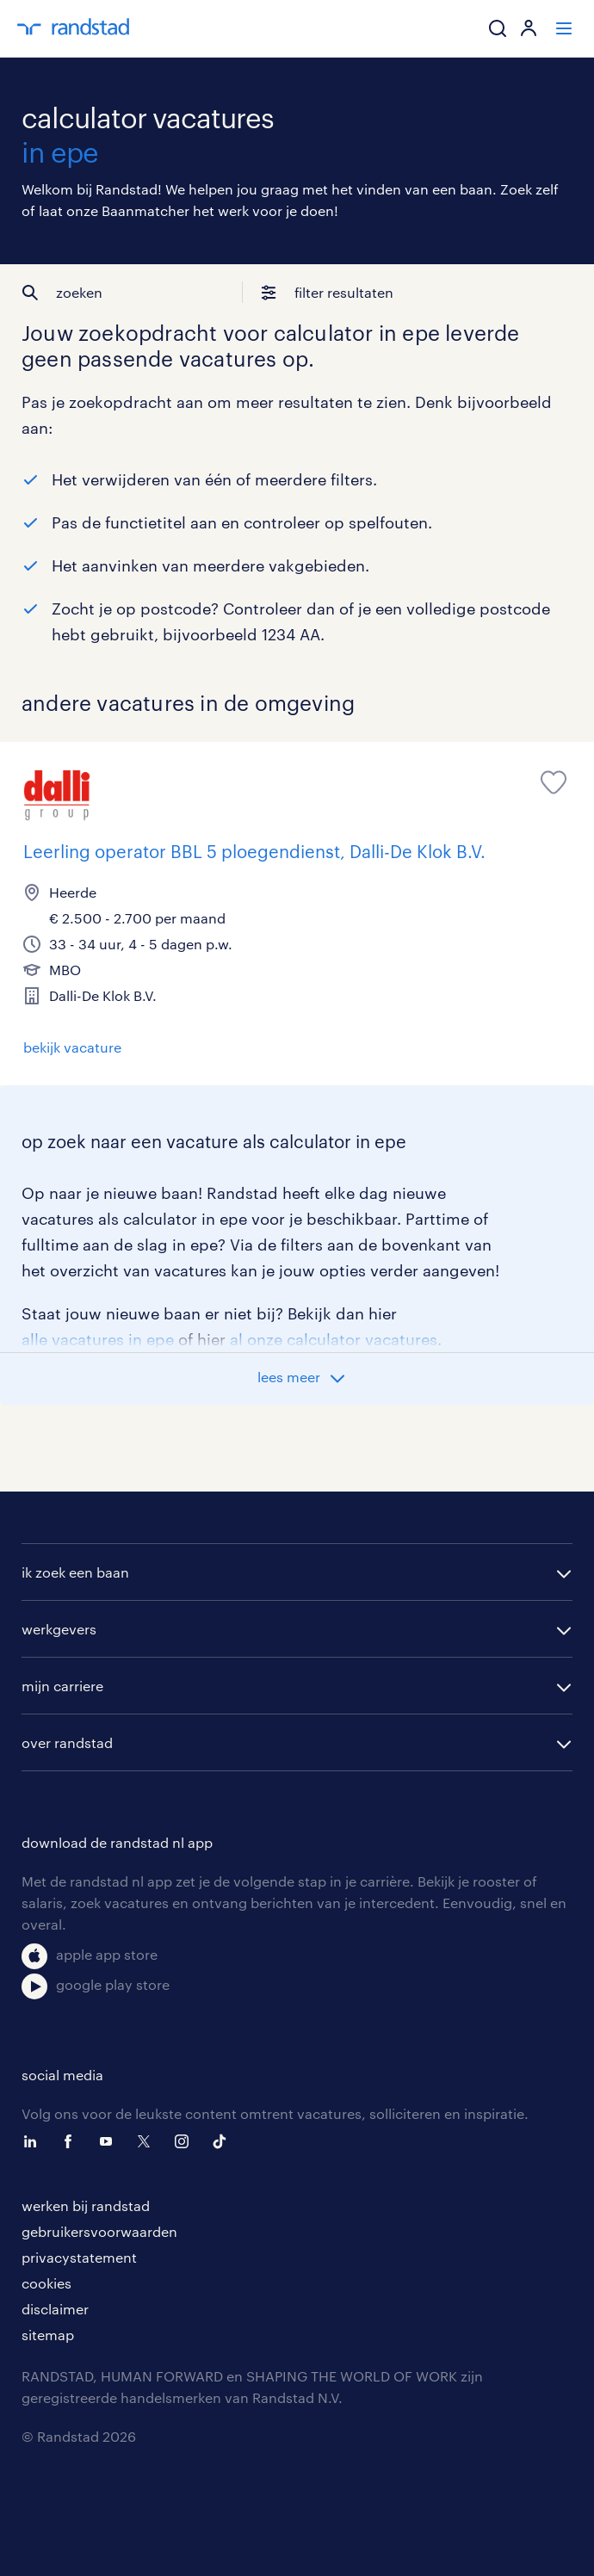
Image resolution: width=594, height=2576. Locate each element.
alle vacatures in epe (98, 1339)
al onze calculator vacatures (333, 1339)
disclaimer (55, 2309)
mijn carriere (62, 1685)
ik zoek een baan (75, 1572)
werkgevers (59, 1629)
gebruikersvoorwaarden (99, 2231)
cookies (46, 2283)
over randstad (67, 1742)
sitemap (48, 2334)
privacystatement (79, 2257)
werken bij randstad (86, 2205)
